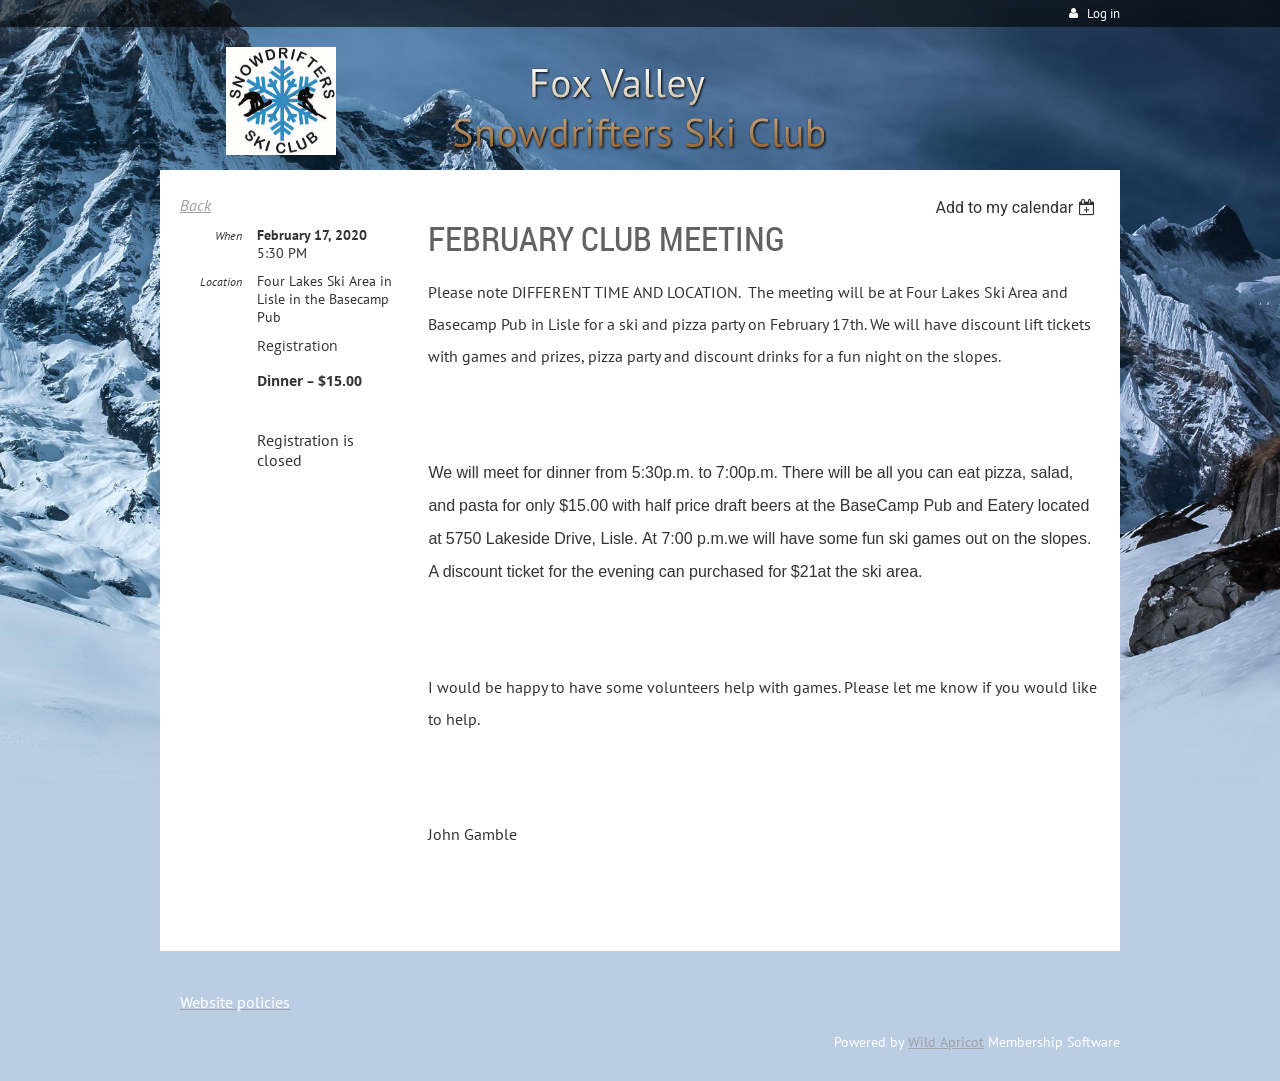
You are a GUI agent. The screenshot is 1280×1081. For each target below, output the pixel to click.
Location (221, 281)
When (228, 235)
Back (195, 205)
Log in (1103, 13)
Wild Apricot (946, 1042)
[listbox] (1017, 207)
